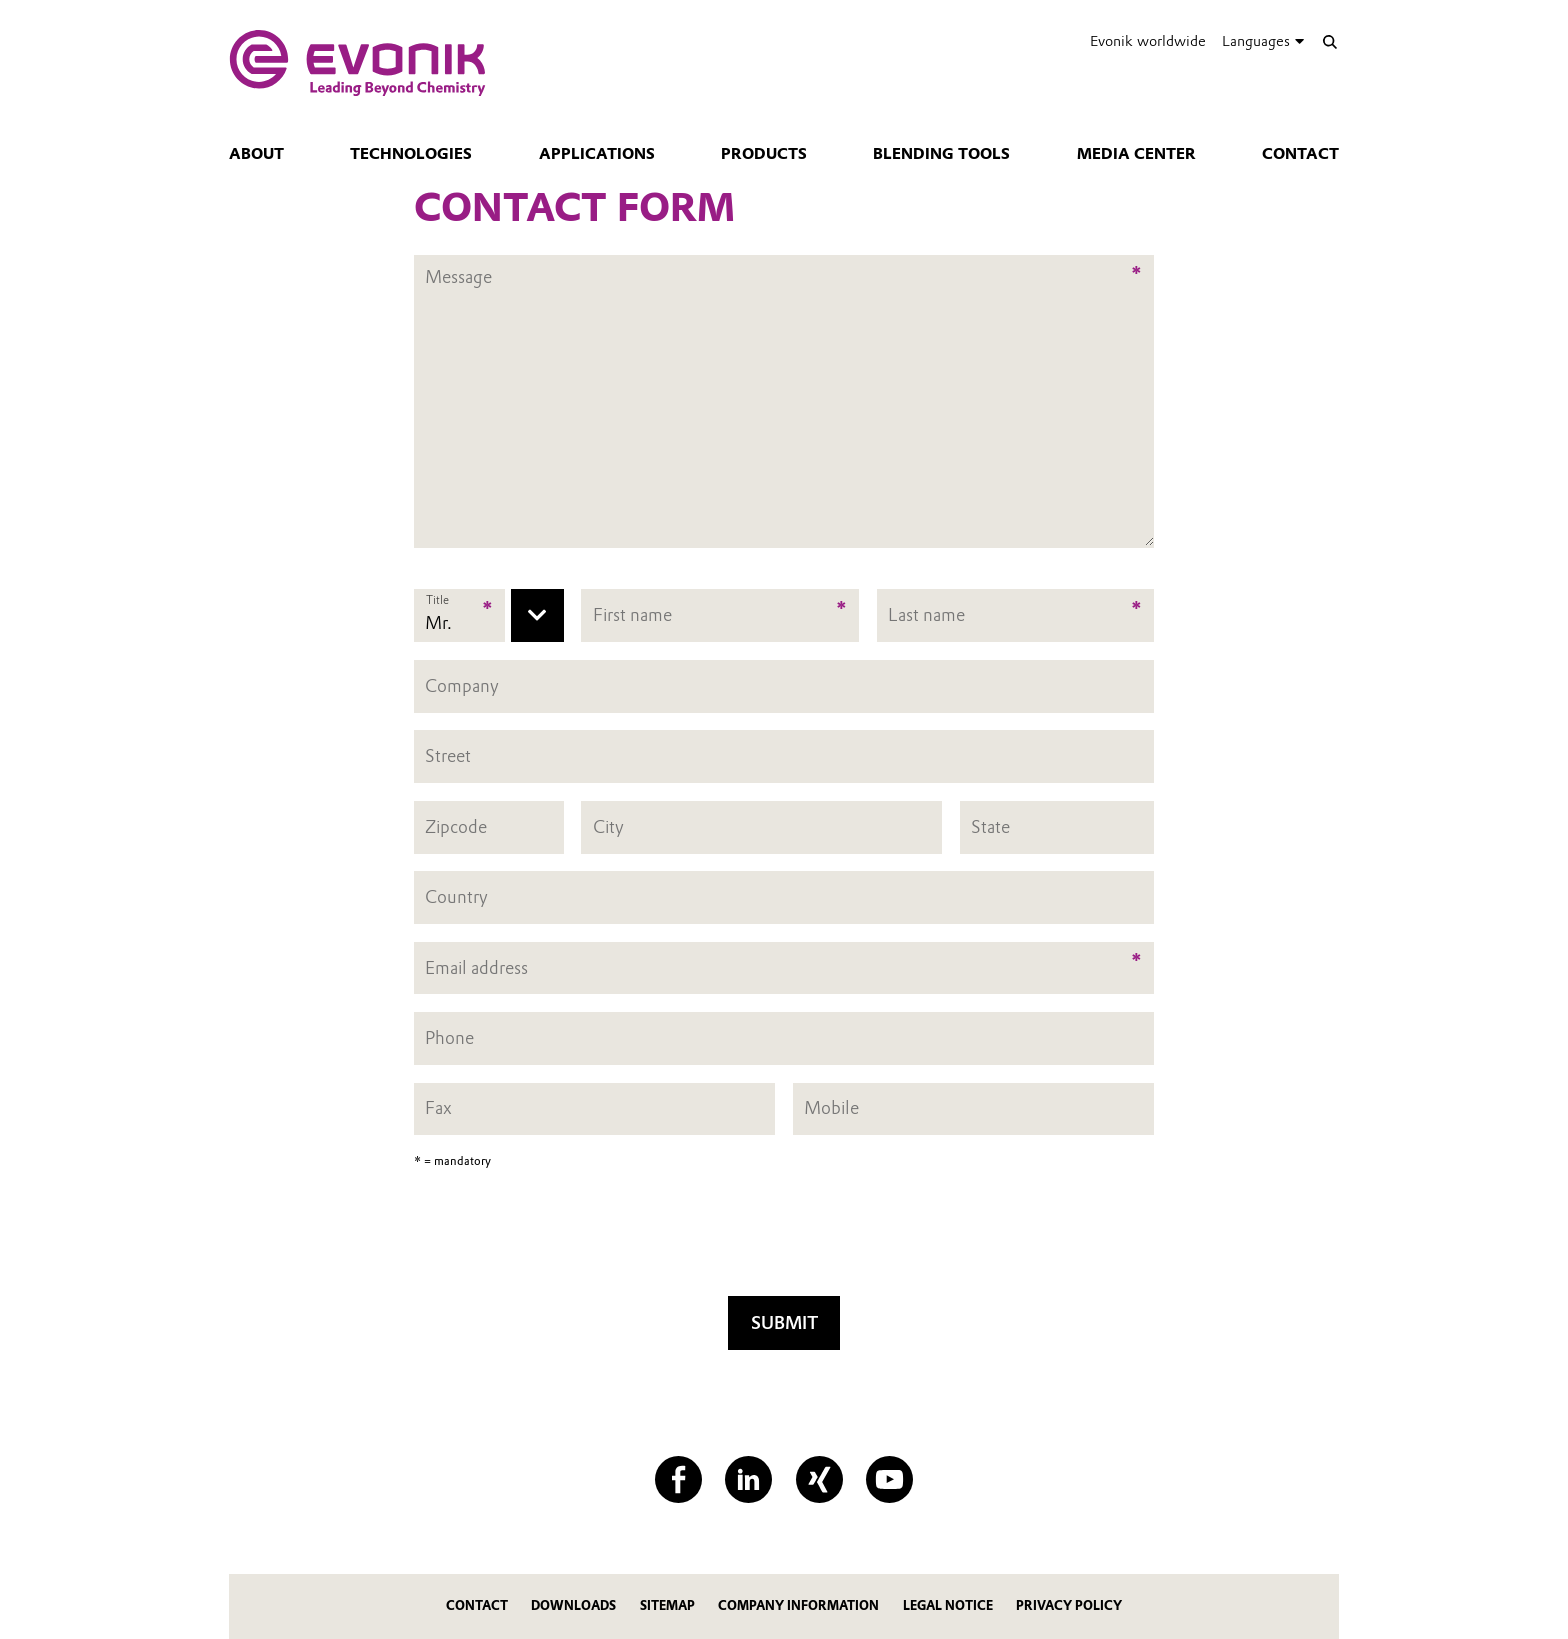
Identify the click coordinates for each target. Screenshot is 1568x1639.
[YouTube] (889, 1479)
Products (764, 154)
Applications (597, 154)
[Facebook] (678, 1479)
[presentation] (784, 1239)
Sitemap (667, 1605)
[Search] (1329, 41)
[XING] (819, 1479)
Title (437, 600)
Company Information (798, 1605)
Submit (784, 1322)
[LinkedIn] (748, 1479)
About (256, 154)
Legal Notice (948, 1605)
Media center (1136, 154)
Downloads (573, 1605)
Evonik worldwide (1148, 41)
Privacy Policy (1069, 1605)
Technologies (411, 154)
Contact (1300, 154)
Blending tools (941, 154)
